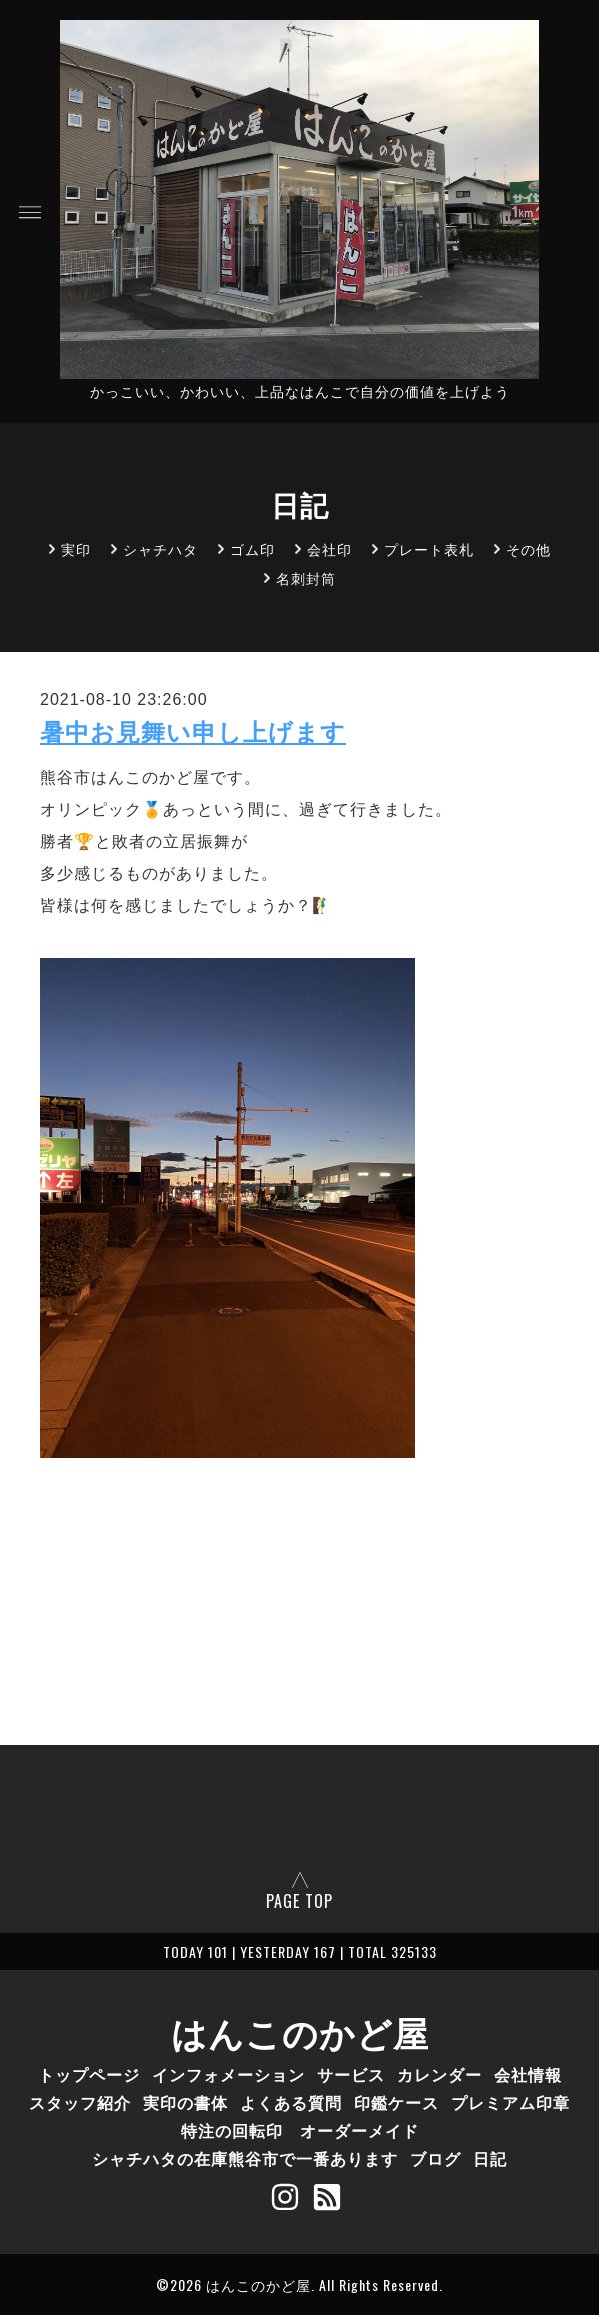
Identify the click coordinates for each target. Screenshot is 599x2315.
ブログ (435, 2158)
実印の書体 (185, 2102)
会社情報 (528, 2074)
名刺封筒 (306, 577)
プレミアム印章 (510, 2102)
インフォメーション (228, 2074)
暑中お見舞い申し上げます (193, 732)
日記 (490, 2158)
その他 (528, 548)
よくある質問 (291, 2102)
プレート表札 (429, 548)
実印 (76, 548)
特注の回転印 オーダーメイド (300, 2130)
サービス (351, 2074)
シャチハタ (160, 548)
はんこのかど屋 (300, 2031)
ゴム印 (252, 548)
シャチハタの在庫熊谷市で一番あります (245, 2158)
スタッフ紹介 (80, 2102)
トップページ (89, 2074)
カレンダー (439, 2074)
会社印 (329, 548)
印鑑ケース (396, 2102)
